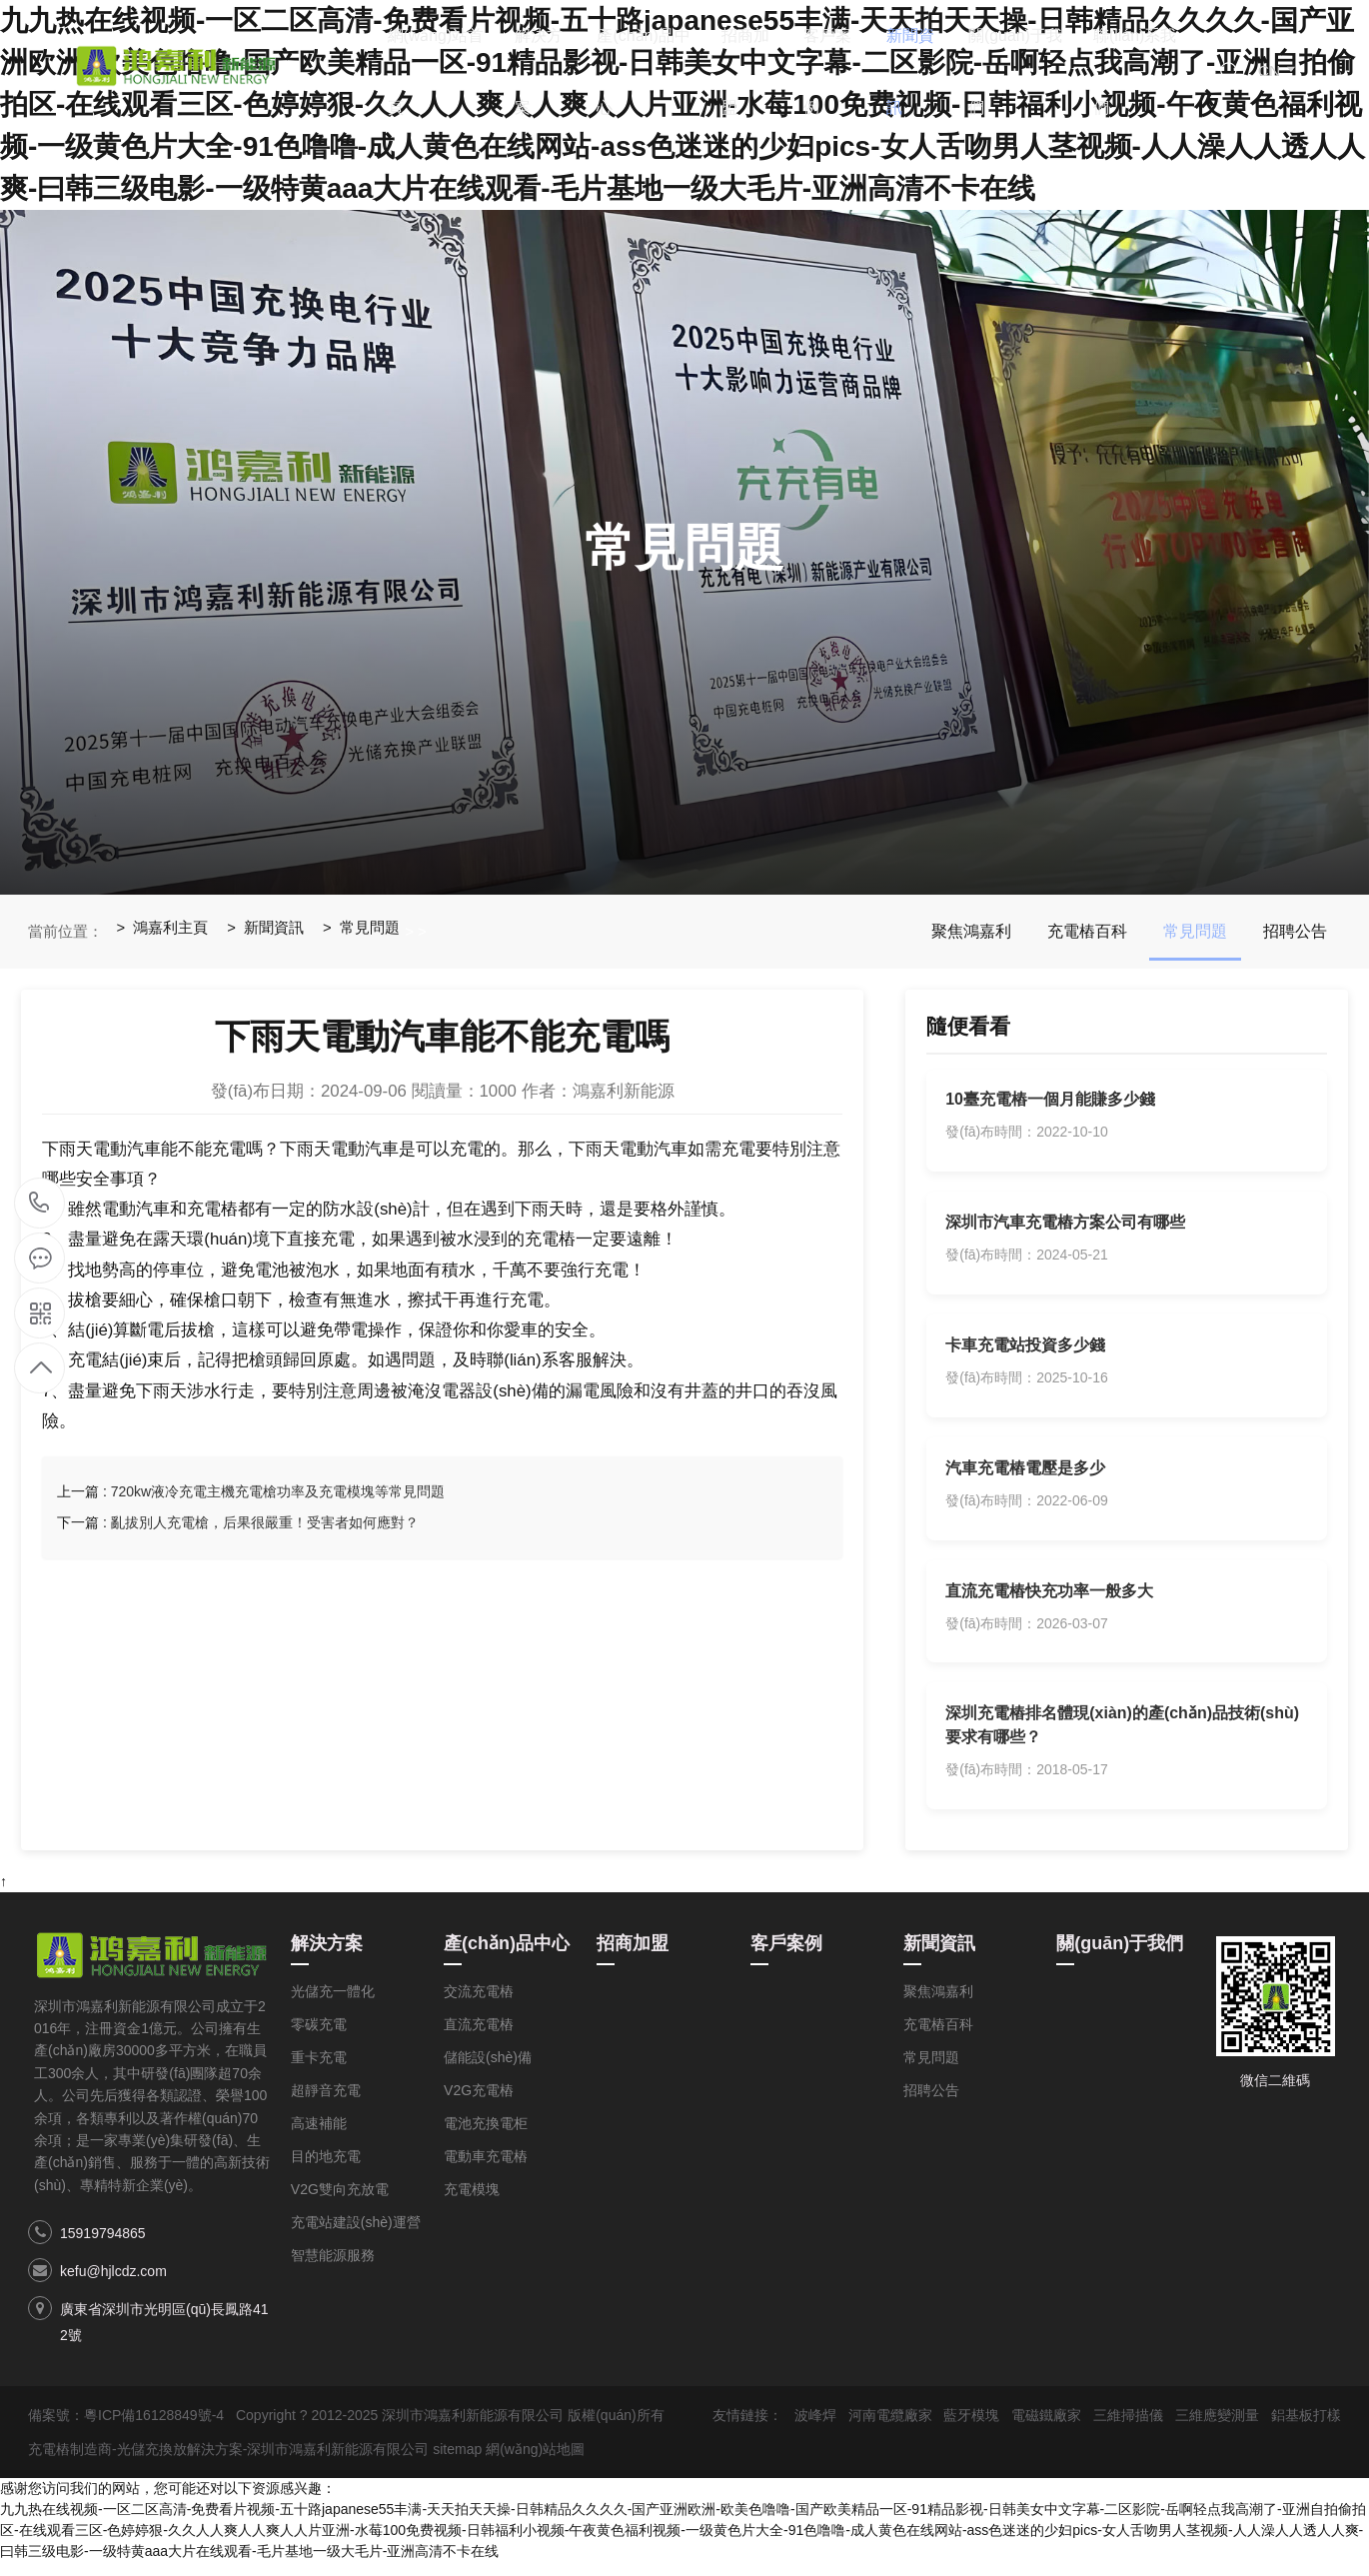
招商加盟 (764, 75)
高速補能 (319, 2137)
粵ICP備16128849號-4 (154, 2429)
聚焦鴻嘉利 (971, 931)
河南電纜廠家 (890, 2429)
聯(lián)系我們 (1142, 75)
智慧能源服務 (333, 2269)
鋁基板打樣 (1306, 2429)
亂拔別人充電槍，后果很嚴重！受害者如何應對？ (265, 1522)
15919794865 (103, 2247)
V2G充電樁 (479, 2104)
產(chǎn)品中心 (659, 75)
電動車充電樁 (486, 2170)
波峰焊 (815, 2429)
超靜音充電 (326, 2104)
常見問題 (372, 931)
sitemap (457, 2463)
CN (1278, 75)
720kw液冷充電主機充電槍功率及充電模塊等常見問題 (278, 1491)
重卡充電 (319, 2071)
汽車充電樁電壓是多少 (1026, 1475)
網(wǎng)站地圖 (535, 2463)
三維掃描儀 (1128, 2429)
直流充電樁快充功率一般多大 (1050, 1600)
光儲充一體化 (333, 2005)
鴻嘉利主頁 (171, 931)
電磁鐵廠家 (1046, 2429)
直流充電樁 (479, 2038)
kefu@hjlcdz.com (113, 2285)
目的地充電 (326, 2170)
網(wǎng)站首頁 (458, 75)
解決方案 (565, 75)
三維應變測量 (1217, 2429)
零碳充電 (319, 2038)
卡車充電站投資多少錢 (1026, 1350)
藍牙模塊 (971, 2429)
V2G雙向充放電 (340, 2203)
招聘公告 (1295, 931)
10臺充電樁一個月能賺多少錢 (1051, 1101)
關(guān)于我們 (1019, 75)
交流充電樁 (479, 2005)
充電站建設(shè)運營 (356, 2236)
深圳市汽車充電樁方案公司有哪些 (1066, 1226)
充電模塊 (472, 2203)
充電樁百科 (1087, 931)
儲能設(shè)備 (488, 2071)
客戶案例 (844, 75)
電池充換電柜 (486, 2137)
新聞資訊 (924, 75)
